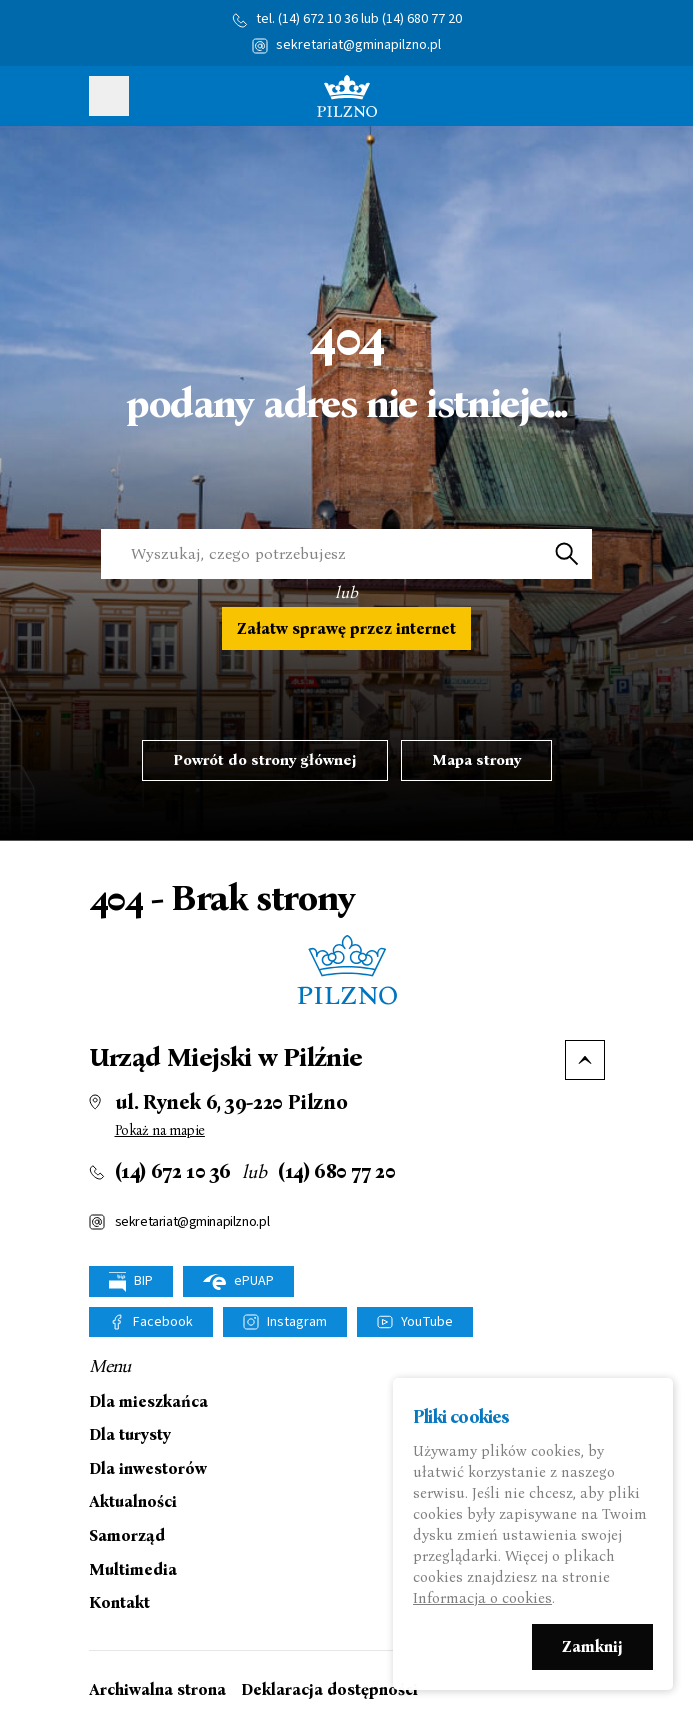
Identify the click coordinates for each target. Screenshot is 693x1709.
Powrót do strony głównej (265, 760)
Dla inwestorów (148, 1469)
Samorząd (127, 1536)
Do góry (585, 1060)
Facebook (163, 1322)
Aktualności (133, 1502)
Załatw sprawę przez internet (346, 628)
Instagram (297, 1322)
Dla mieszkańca (148, 1402)
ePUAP (238, 1281)
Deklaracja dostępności (329, 1689)
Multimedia (133, 1570)
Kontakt (119, 1603)
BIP (131, 1281)
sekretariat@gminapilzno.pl (358, 45)
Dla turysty (130, 1435)
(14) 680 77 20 (422, 19)
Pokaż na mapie (160, 1130)
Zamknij (592, 1647)
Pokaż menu (109, 96)
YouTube (427, 1322)
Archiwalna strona (157, 1689)
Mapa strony (476, 760)
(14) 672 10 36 (318, 19)
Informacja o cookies (482, 1599)
